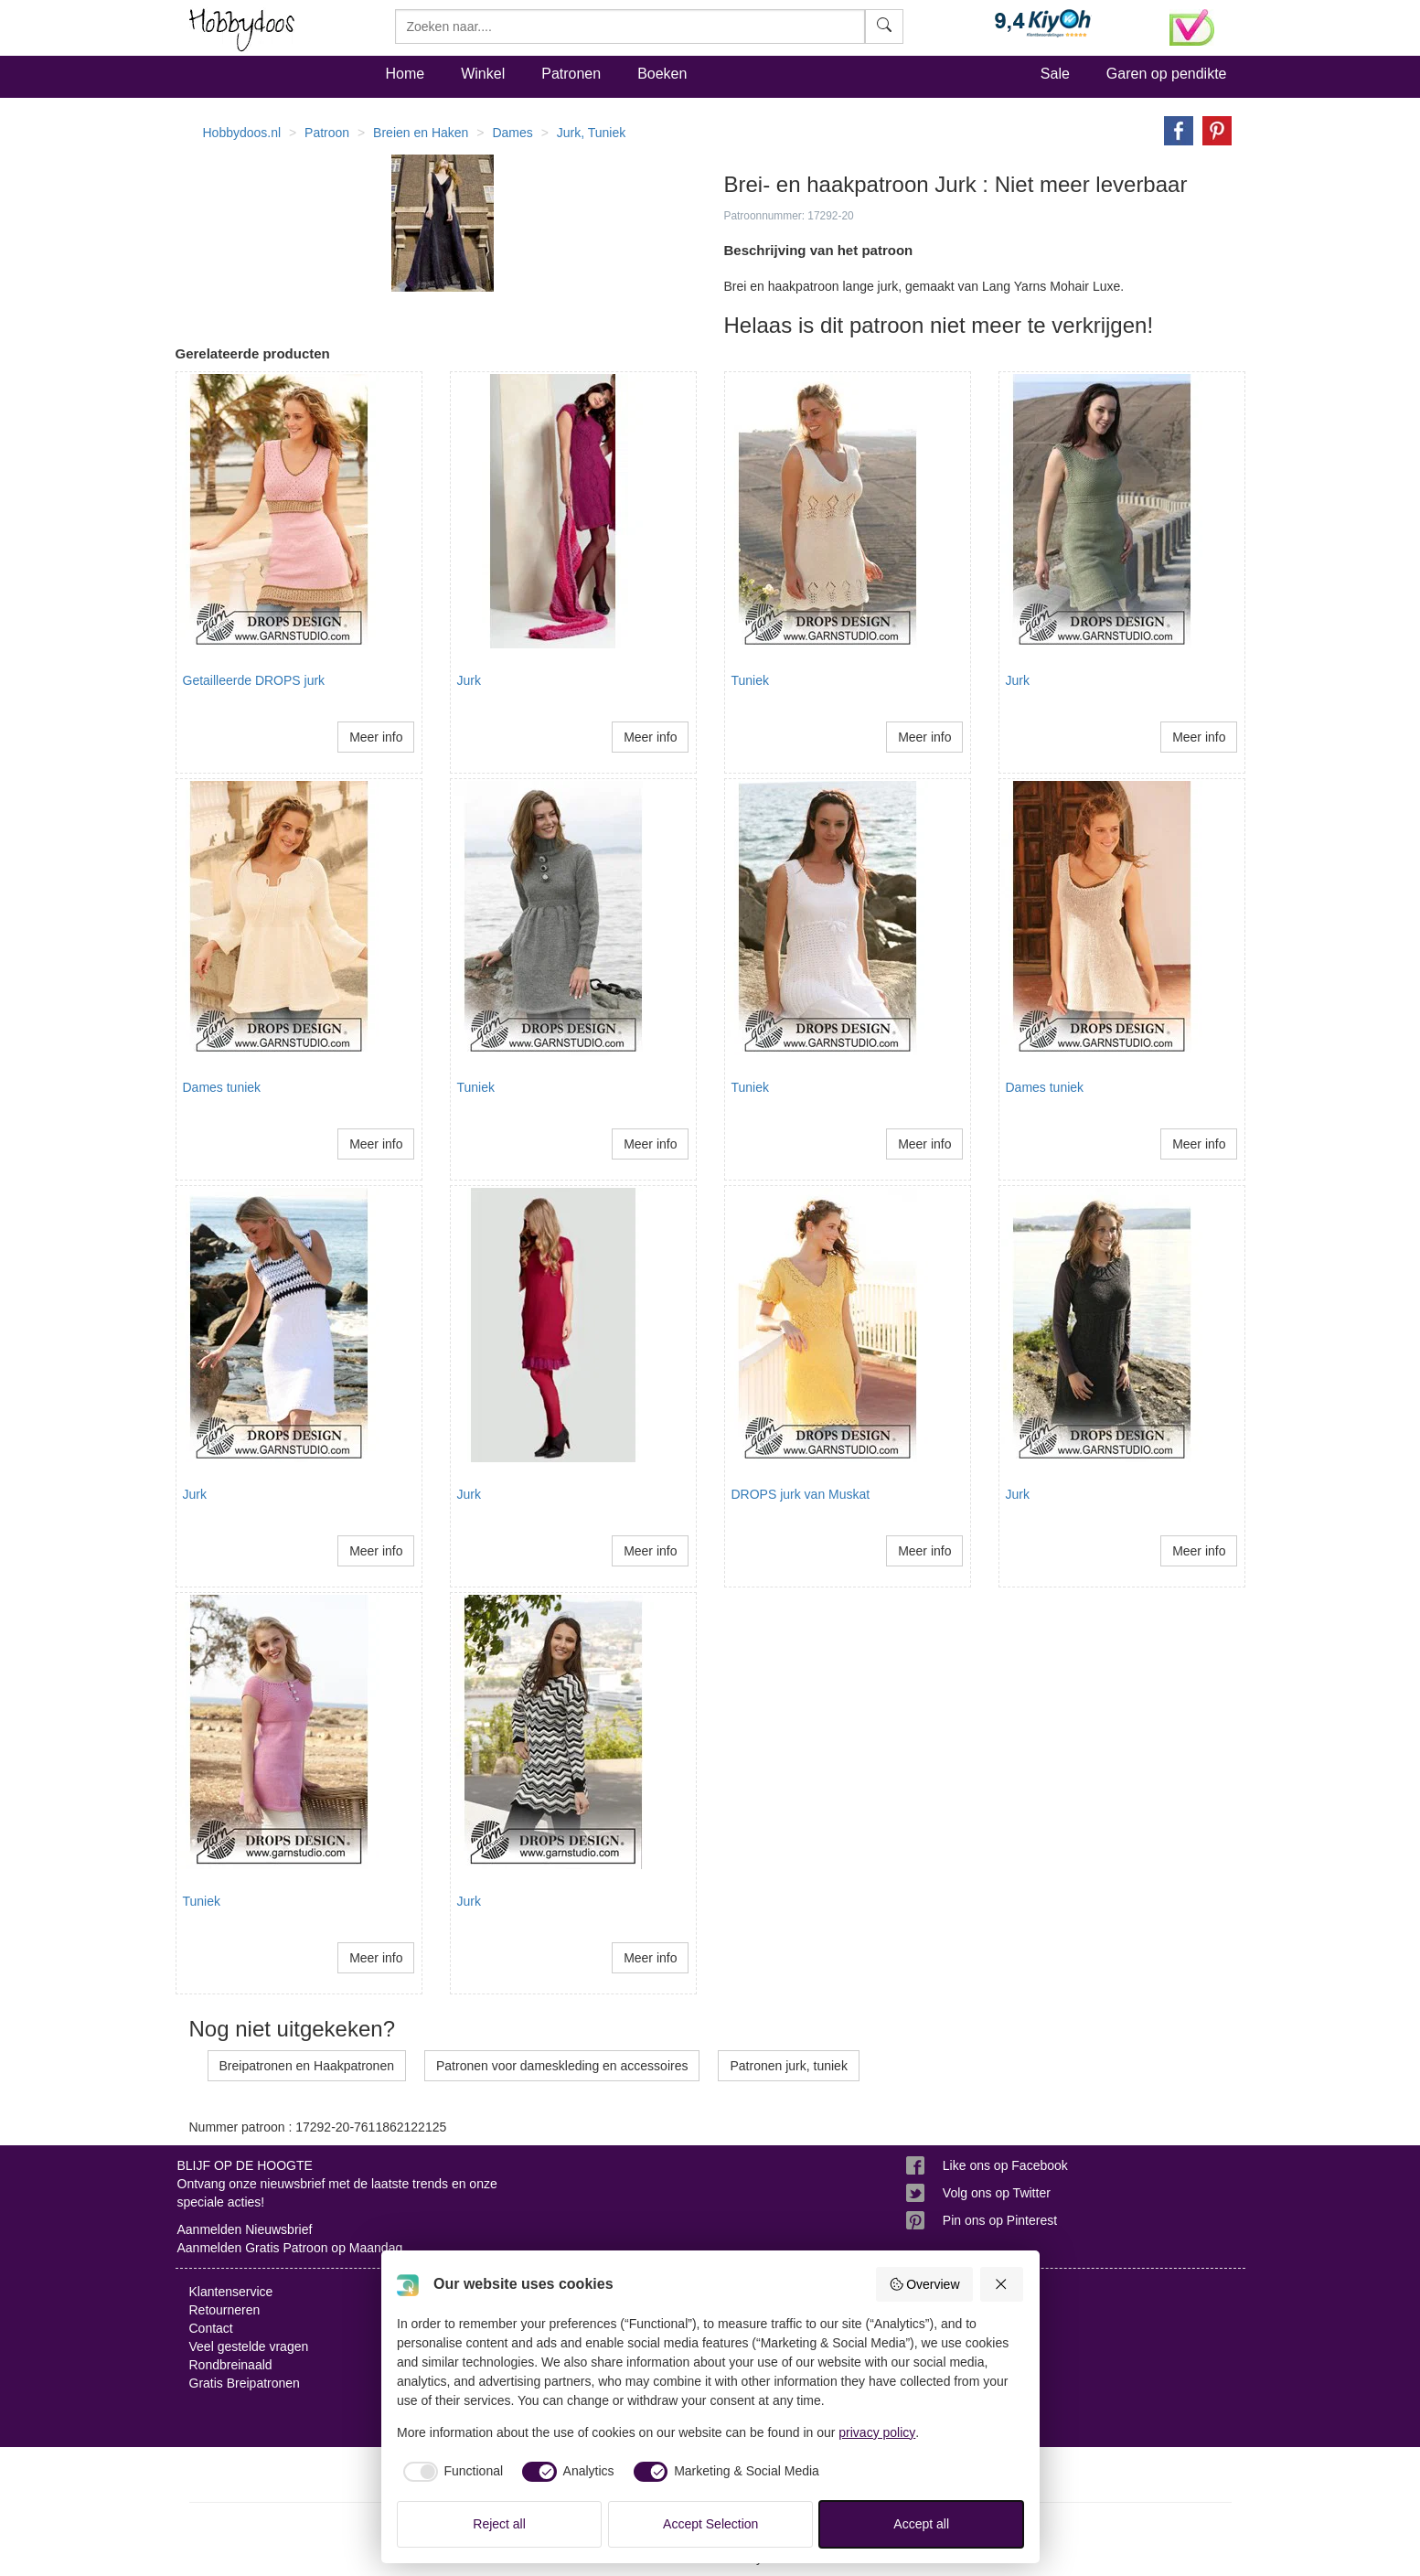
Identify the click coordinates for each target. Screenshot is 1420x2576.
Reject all (499, 2524)
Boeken (662, 73)
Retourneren (225, 2310)
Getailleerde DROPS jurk (254, 680)
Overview (924, 2284)
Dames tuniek (222, 1087)
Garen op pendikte (1166, 73)
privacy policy (876, 2432)
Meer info (375, 737)
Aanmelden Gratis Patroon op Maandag (290, 2247)
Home (405, 73)
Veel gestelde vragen (249, 2346)
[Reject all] (1002, 2284)
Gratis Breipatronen (244, 2383)
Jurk (469, 680)
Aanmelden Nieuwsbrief (245, 2229)
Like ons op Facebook (1005, 2165)
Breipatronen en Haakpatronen (306, 2065)
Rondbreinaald (230, 2364)
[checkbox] (450, 2472)
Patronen (571, 73)
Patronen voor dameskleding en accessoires (562, 2065)
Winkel (483, 73)
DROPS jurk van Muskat (800, 1494)
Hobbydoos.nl (242, 132)
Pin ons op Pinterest (1000, 2220)
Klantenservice (231, 2291)
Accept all (921, 2524)
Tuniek (750, 680)
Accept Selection (710, 2524)
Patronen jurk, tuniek (788, 2065)
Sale (1055, 73)
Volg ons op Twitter (997, 2193)
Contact (211, 2328)
